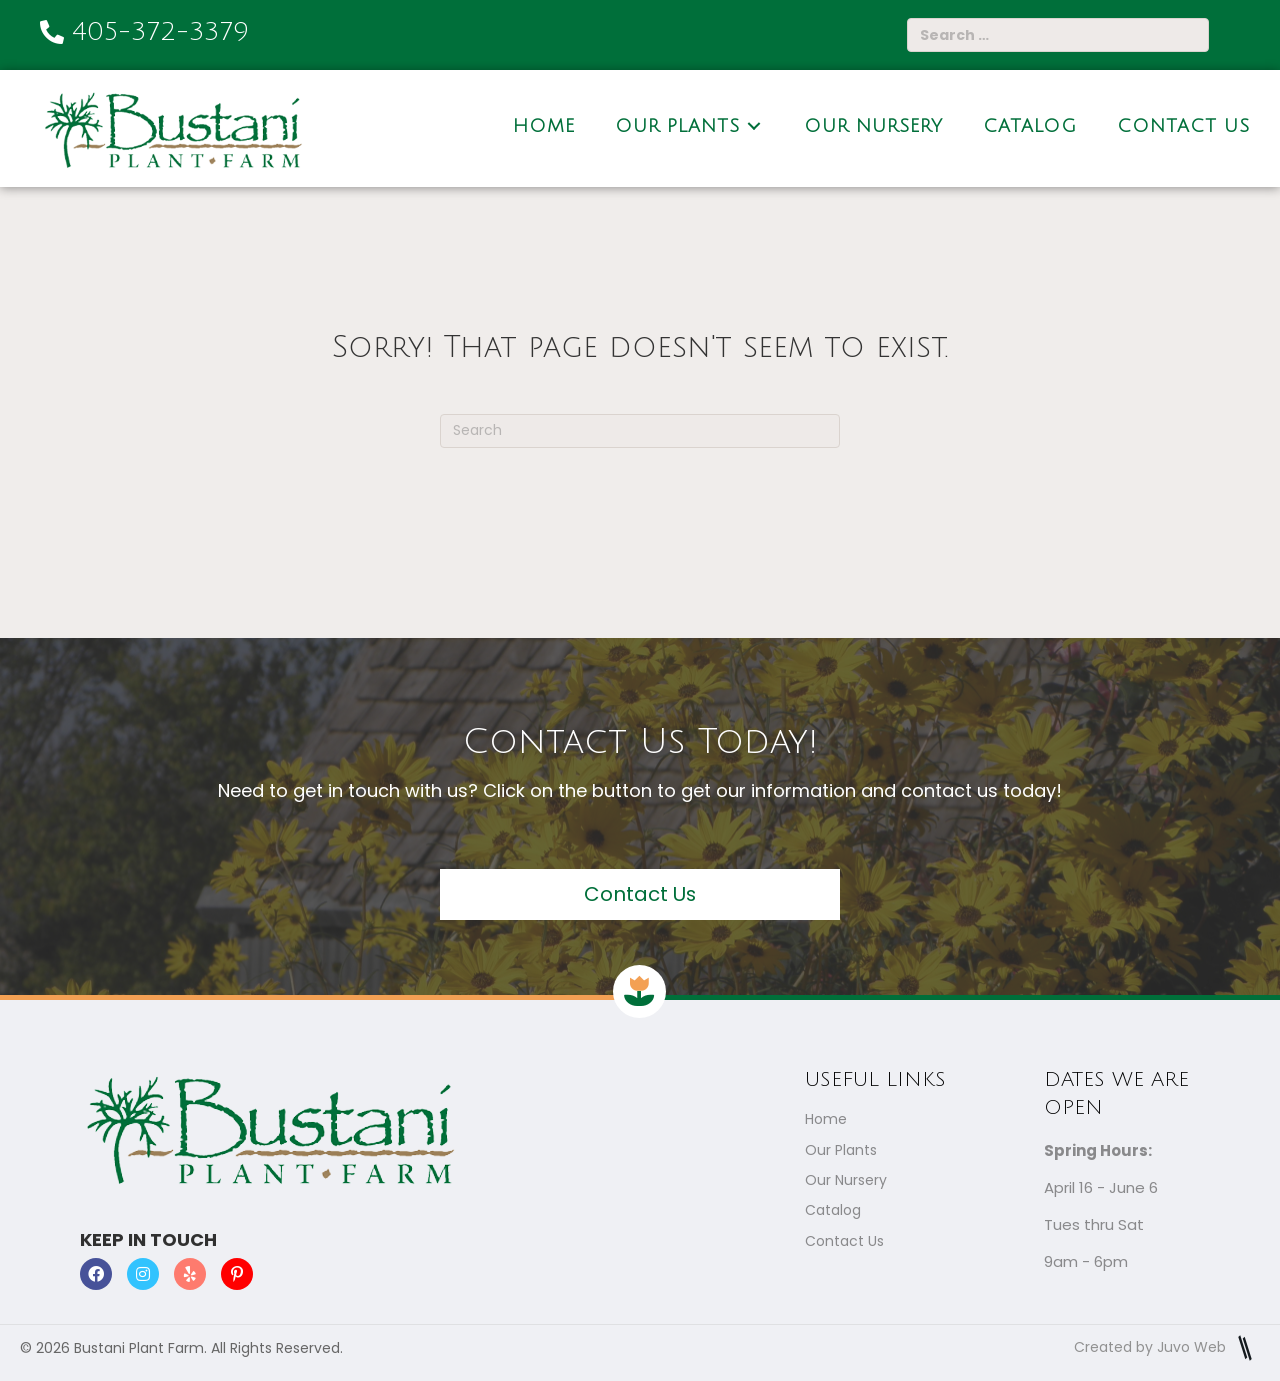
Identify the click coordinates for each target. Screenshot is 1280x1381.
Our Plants (841, 1150)
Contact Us (844, 1241)
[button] (640, 894)
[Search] (640, 431)
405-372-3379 (160, 32)
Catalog (833, 1210)
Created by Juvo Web (1167, 1347)
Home (826, 1120)
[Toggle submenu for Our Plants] (754, 125)
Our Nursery (846, 1180)
